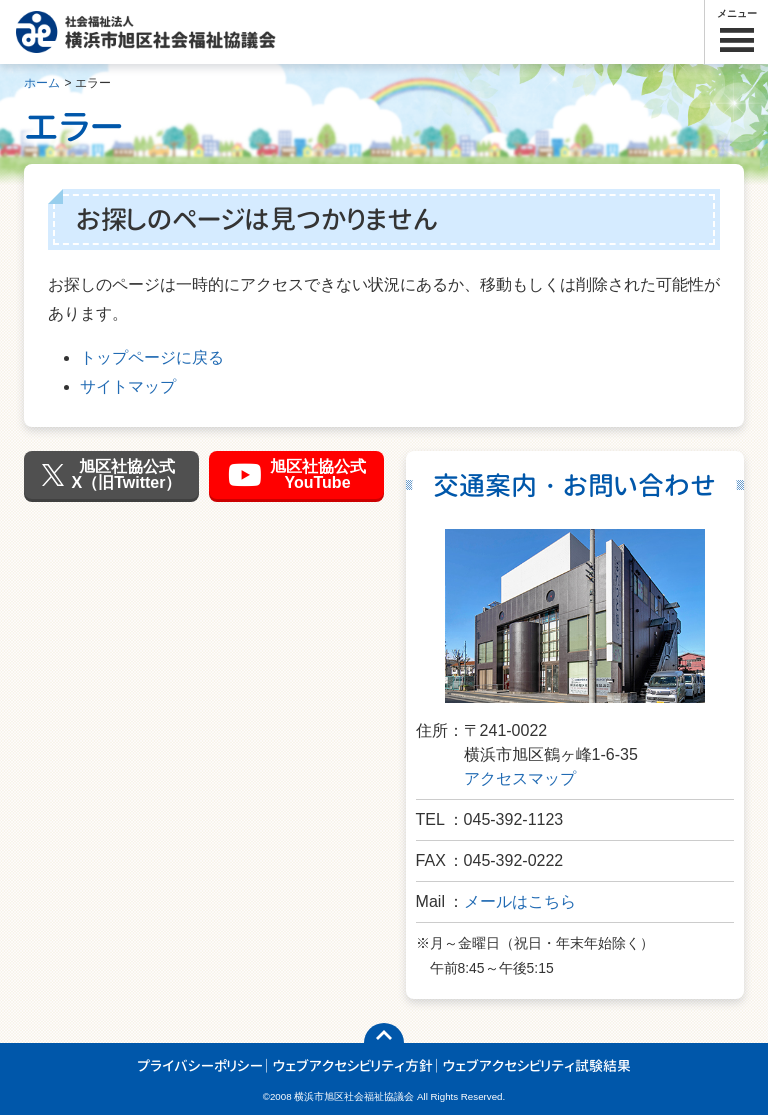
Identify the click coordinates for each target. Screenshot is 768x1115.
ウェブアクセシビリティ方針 (353, 1065)
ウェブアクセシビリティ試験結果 (537, 1065)
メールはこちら (520, 901)
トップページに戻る (152, 357)
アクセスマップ (520, 778)
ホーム (42, 83)
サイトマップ (128, 386)
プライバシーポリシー (200, 1065)
